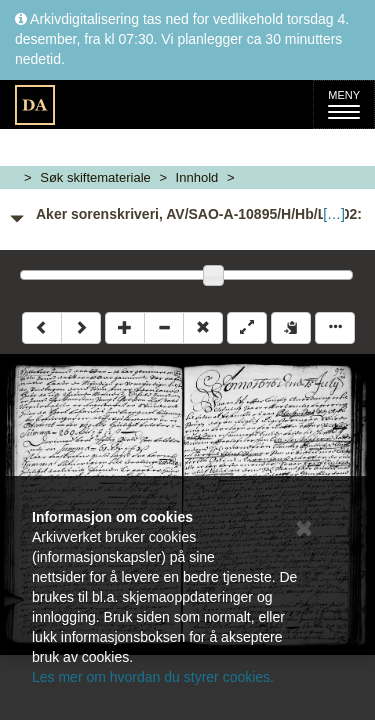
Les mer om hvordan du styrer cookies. (153, 677)
